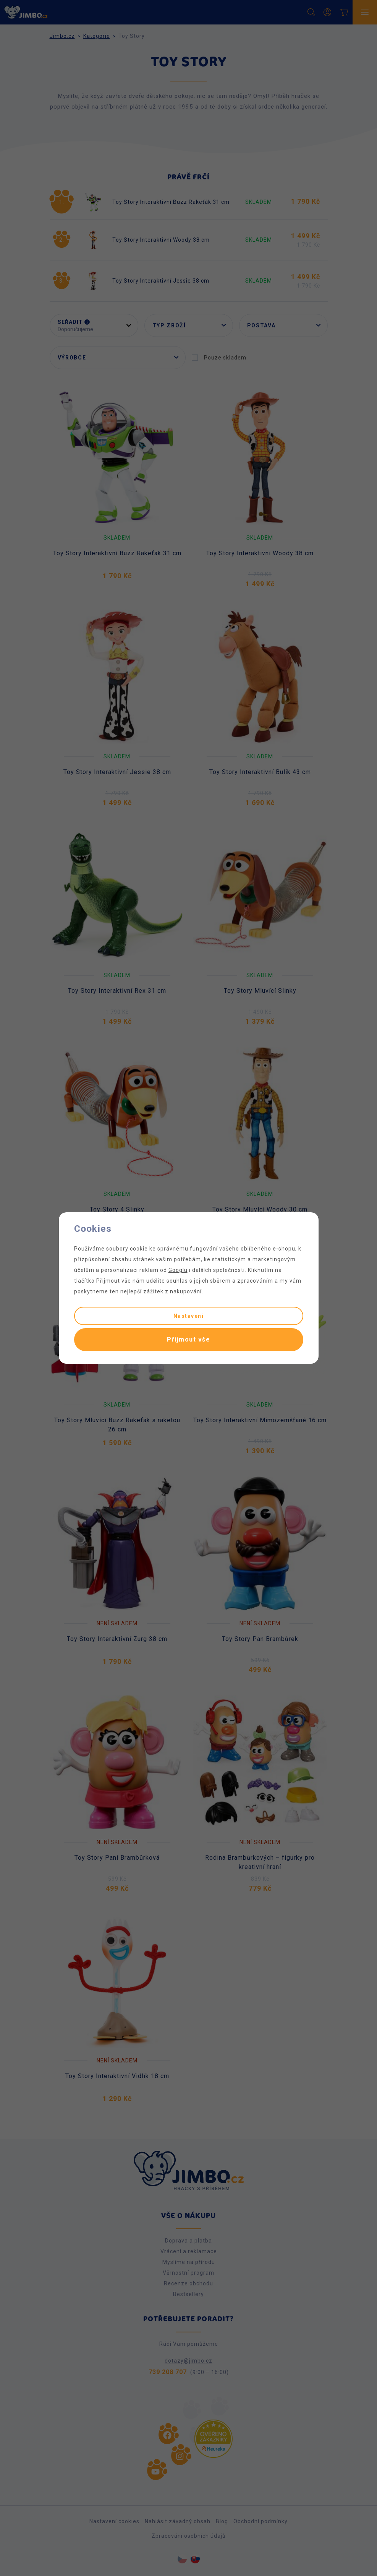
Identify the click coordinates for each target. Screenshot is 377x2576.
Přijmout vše (188, 1339)
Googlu (178, 1270)
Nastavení (188, 1316)
